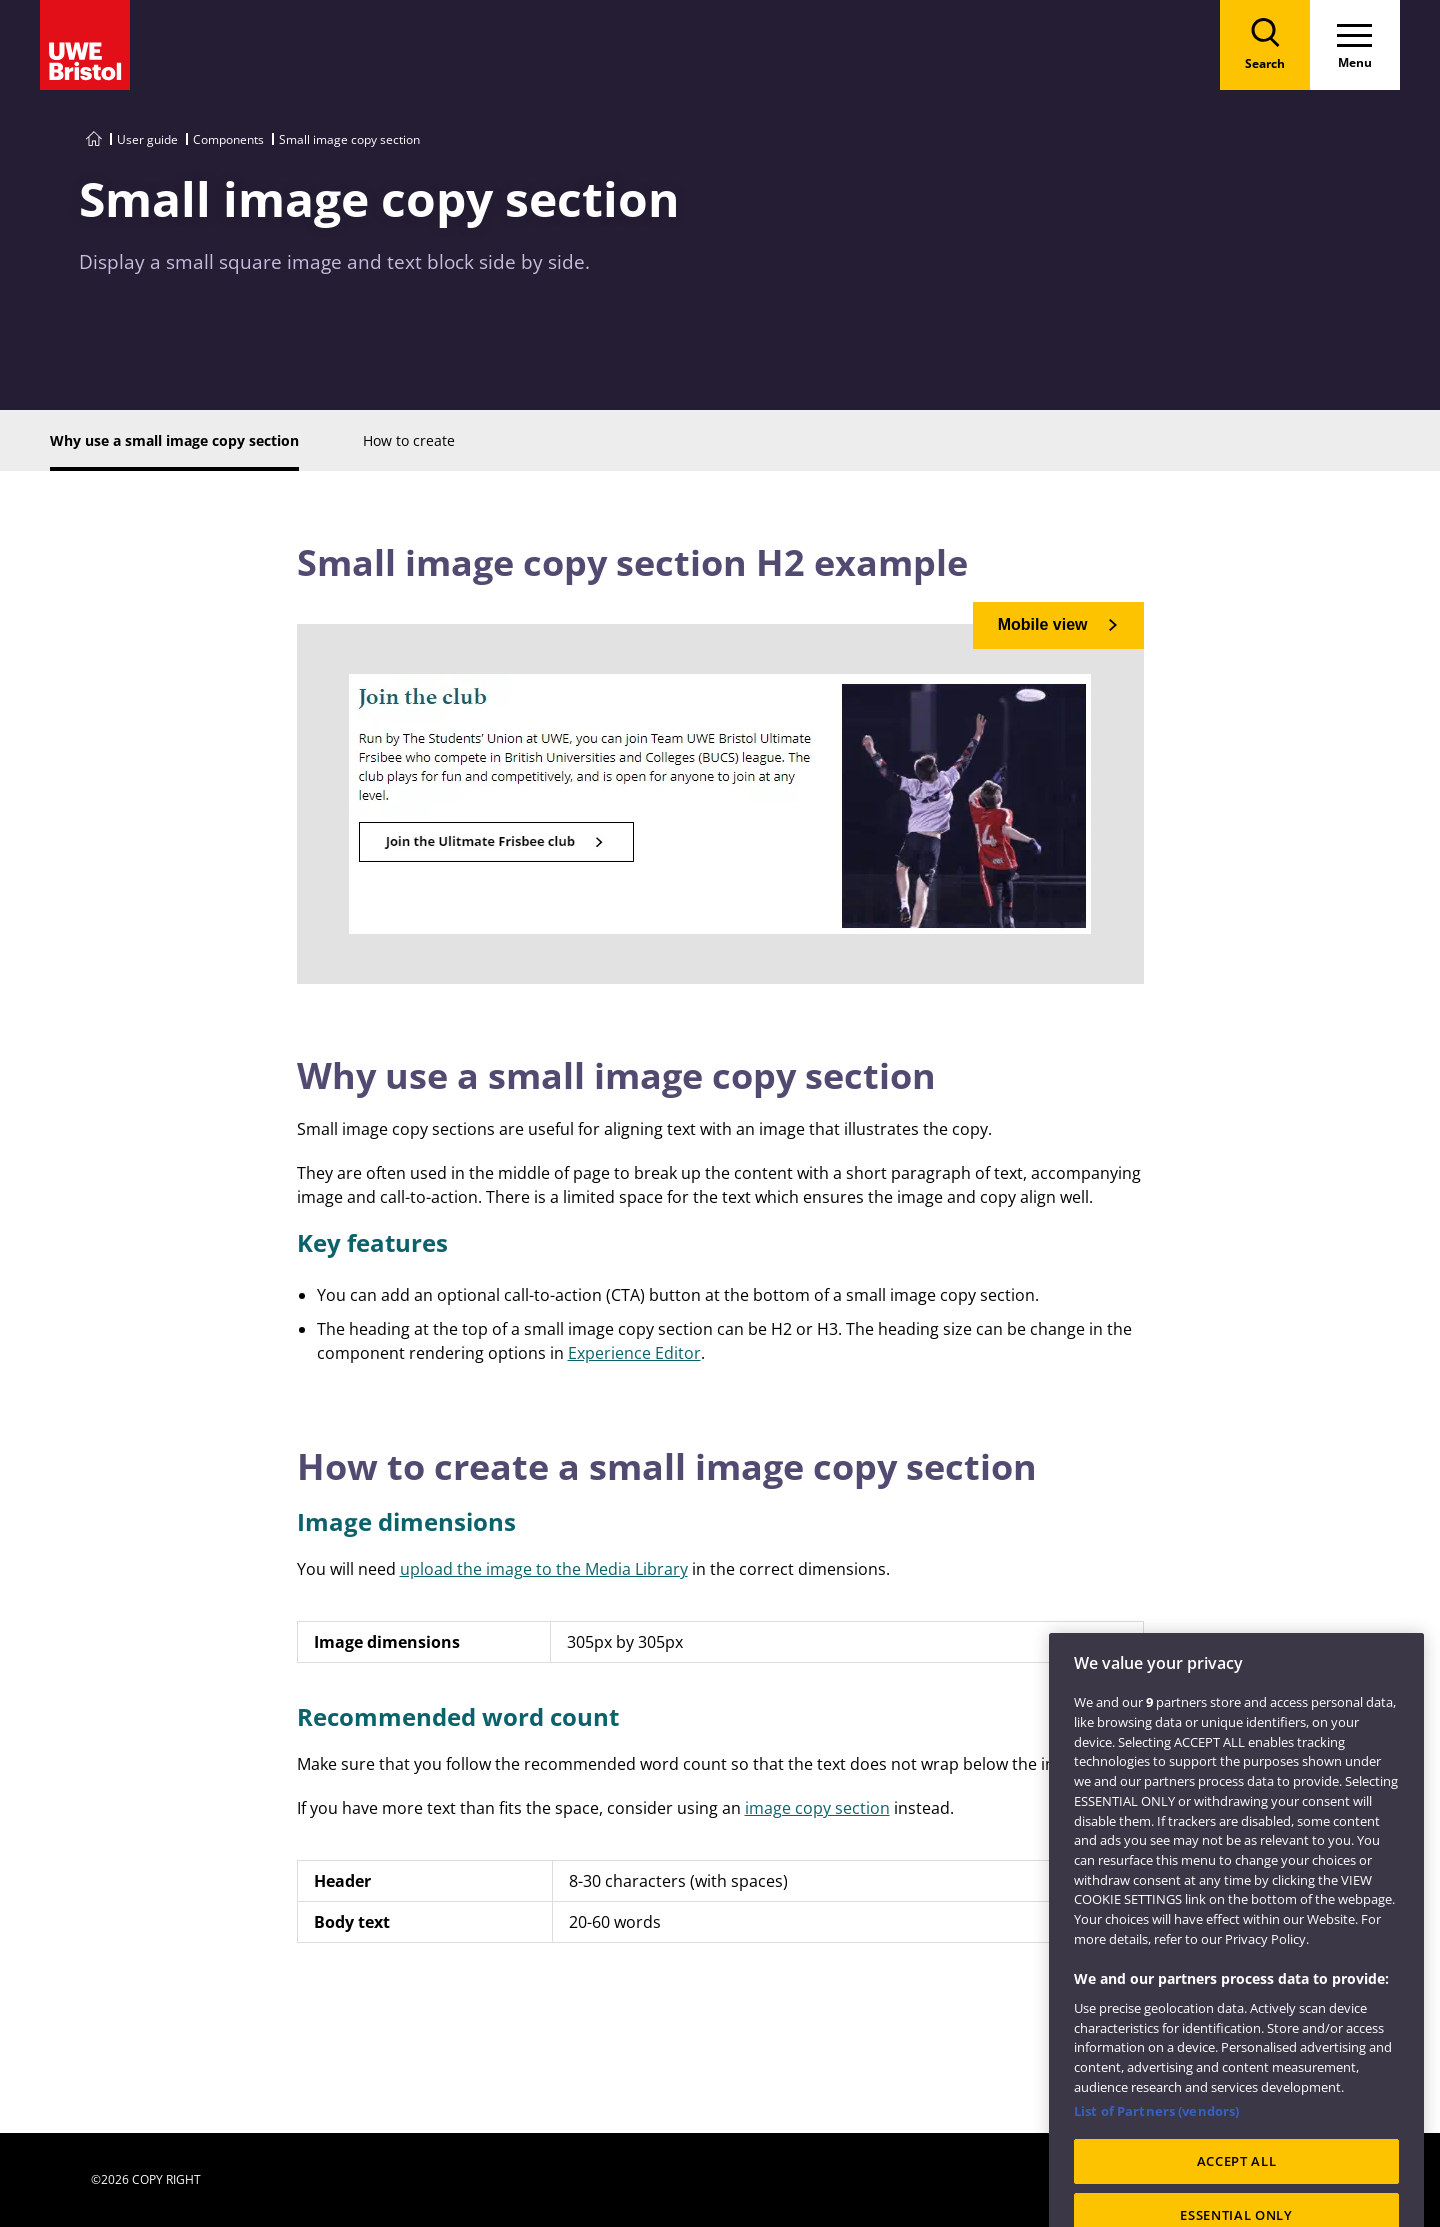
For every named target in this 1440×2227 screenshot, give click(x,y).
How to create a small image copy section (667, 1466)
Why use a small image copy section (616, 1075)
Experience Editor (634, 1353)
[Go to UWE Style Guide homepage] (94, 139)
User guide (147, 139)
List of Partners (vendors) (1156, 2130)
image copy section (817, 1808)
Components (228, 139)
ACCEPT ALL (1237, 2180)
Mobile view (1043, 624)
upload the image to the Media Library (544, 1569)
